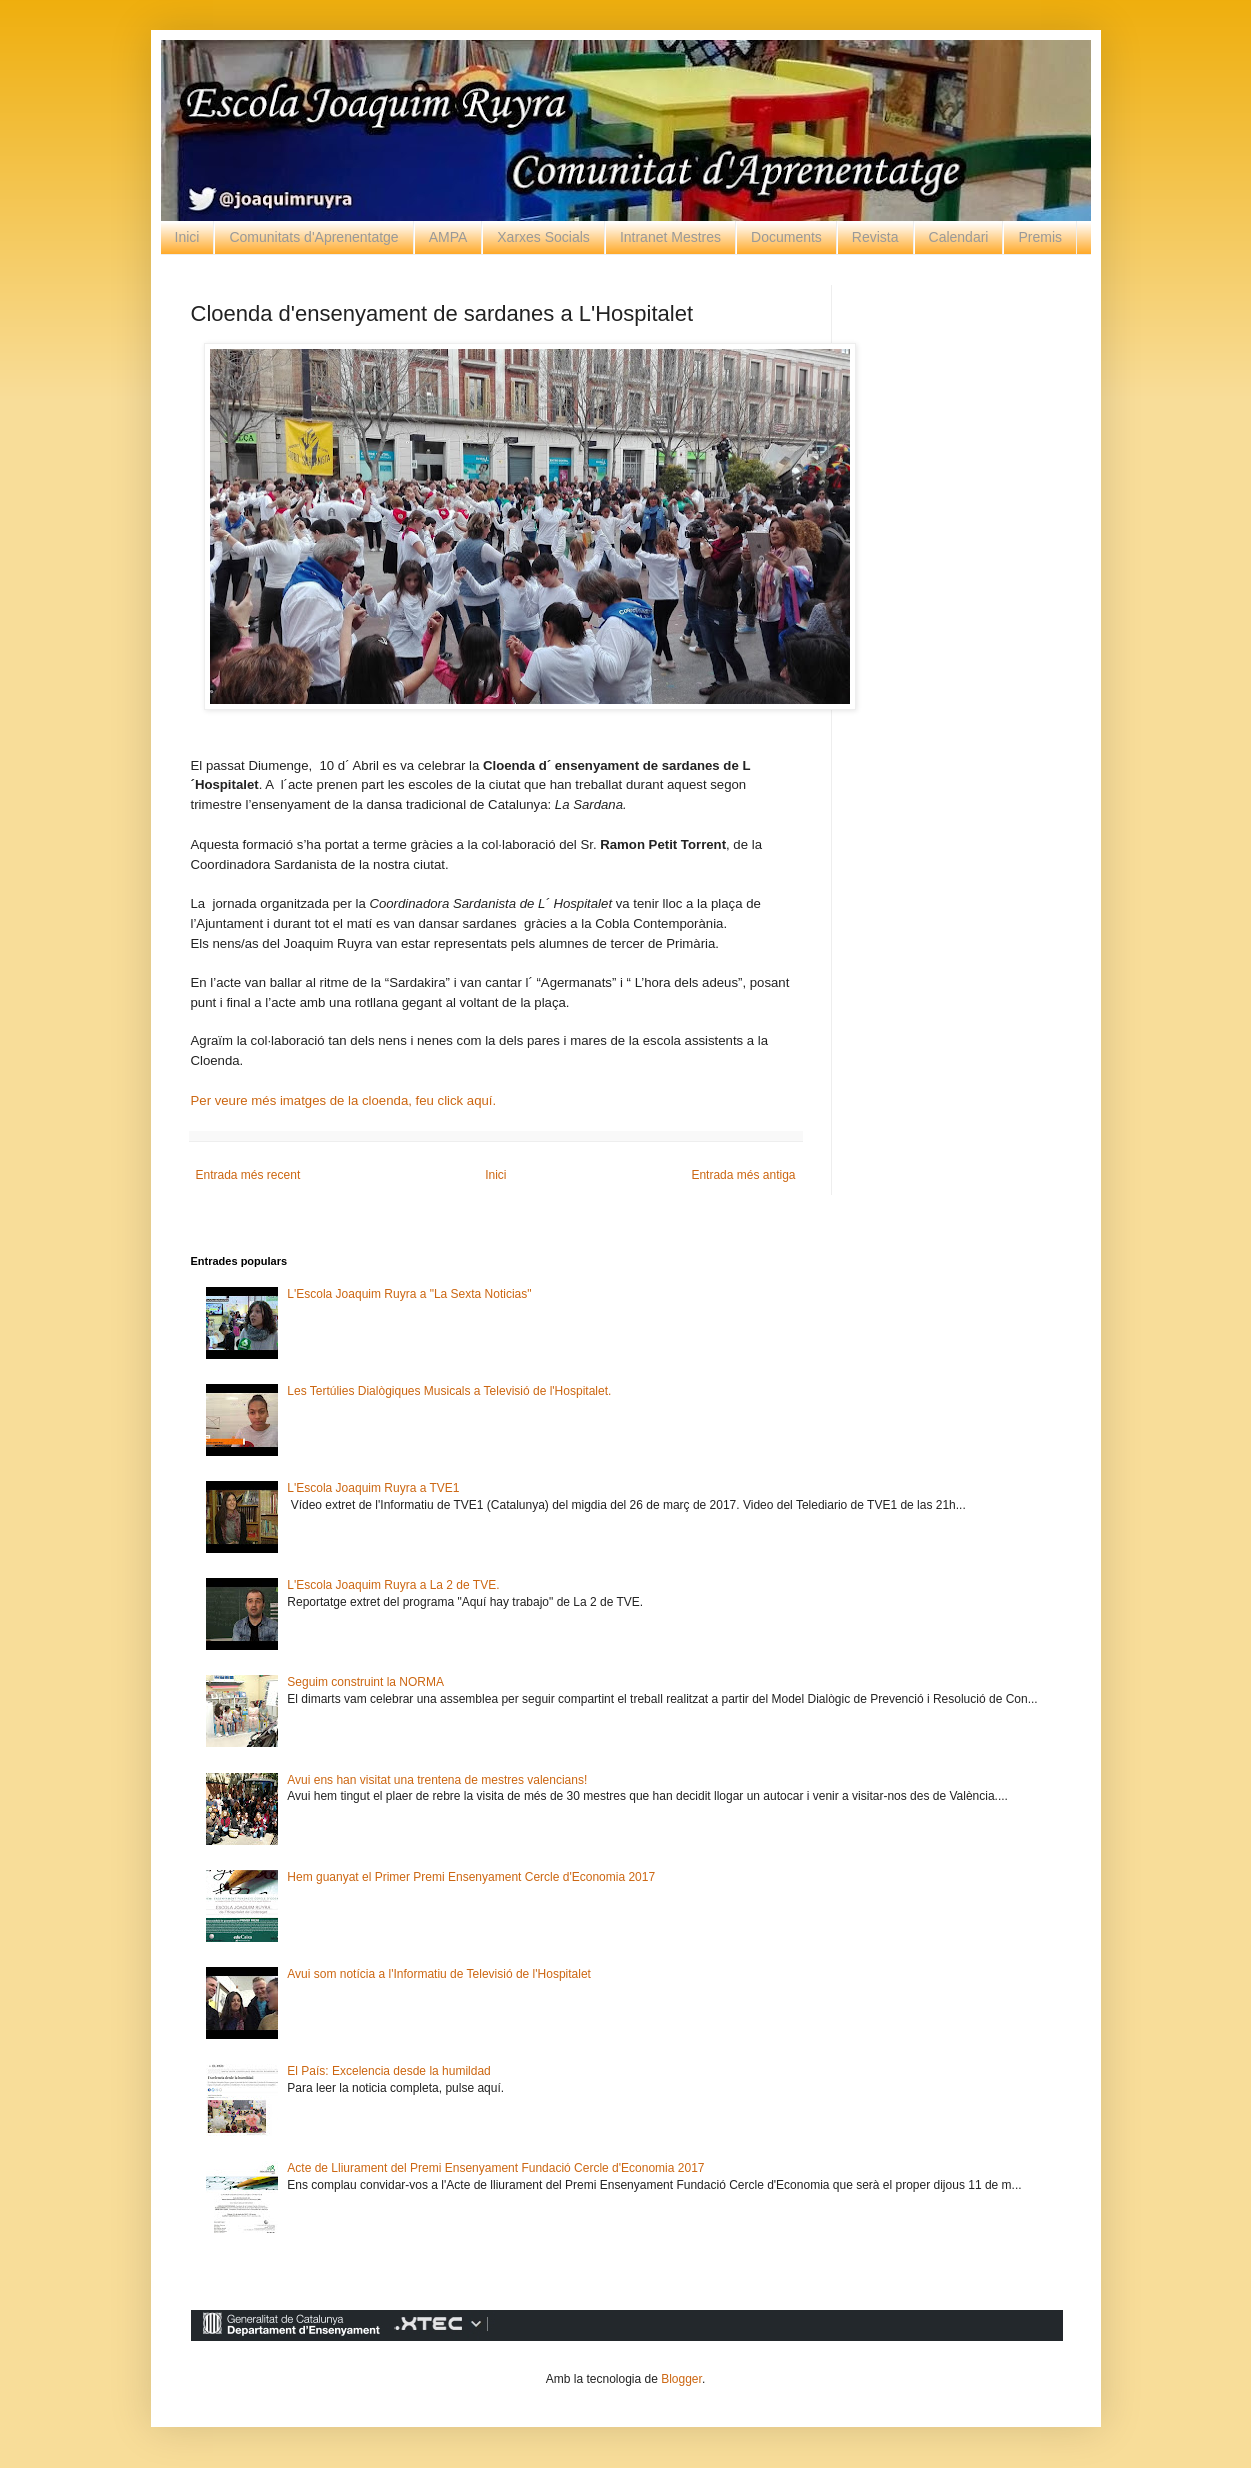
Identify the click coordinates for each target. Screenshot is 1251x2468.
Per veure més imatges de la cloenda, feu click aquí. (344, 1100)
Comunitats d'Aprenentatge (313, 237)
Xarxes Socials (543, 237)
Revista (875, 237)
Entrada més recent (248, 1175)
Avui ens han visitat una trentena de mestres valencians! (437, 1780)
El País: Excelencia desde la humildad (388, 2071)
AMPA (448, 237)
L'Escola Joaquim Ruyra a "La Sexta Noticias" (409, 1294)
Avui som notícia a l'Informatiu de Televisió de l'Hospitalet (439, 1974)
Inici (187, 237)
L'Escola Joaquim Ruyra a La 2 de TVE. (393, 1585)
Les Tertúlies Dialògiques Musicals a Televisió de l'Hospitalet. (449, 1391)
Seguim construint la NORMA (365, 1682)
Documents (786, 237)
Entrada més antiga (743, 1175)
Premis (1040, 237)
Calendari (959, 237)
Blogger (681, 2379)
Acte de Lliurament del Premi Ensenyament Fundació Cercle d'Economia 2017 (495, 2168)
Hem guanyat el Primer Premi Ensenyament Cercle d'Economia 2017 (471, 1877)
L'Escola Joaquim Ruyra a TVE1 (373, 1488)
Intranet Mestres (670, 237)
